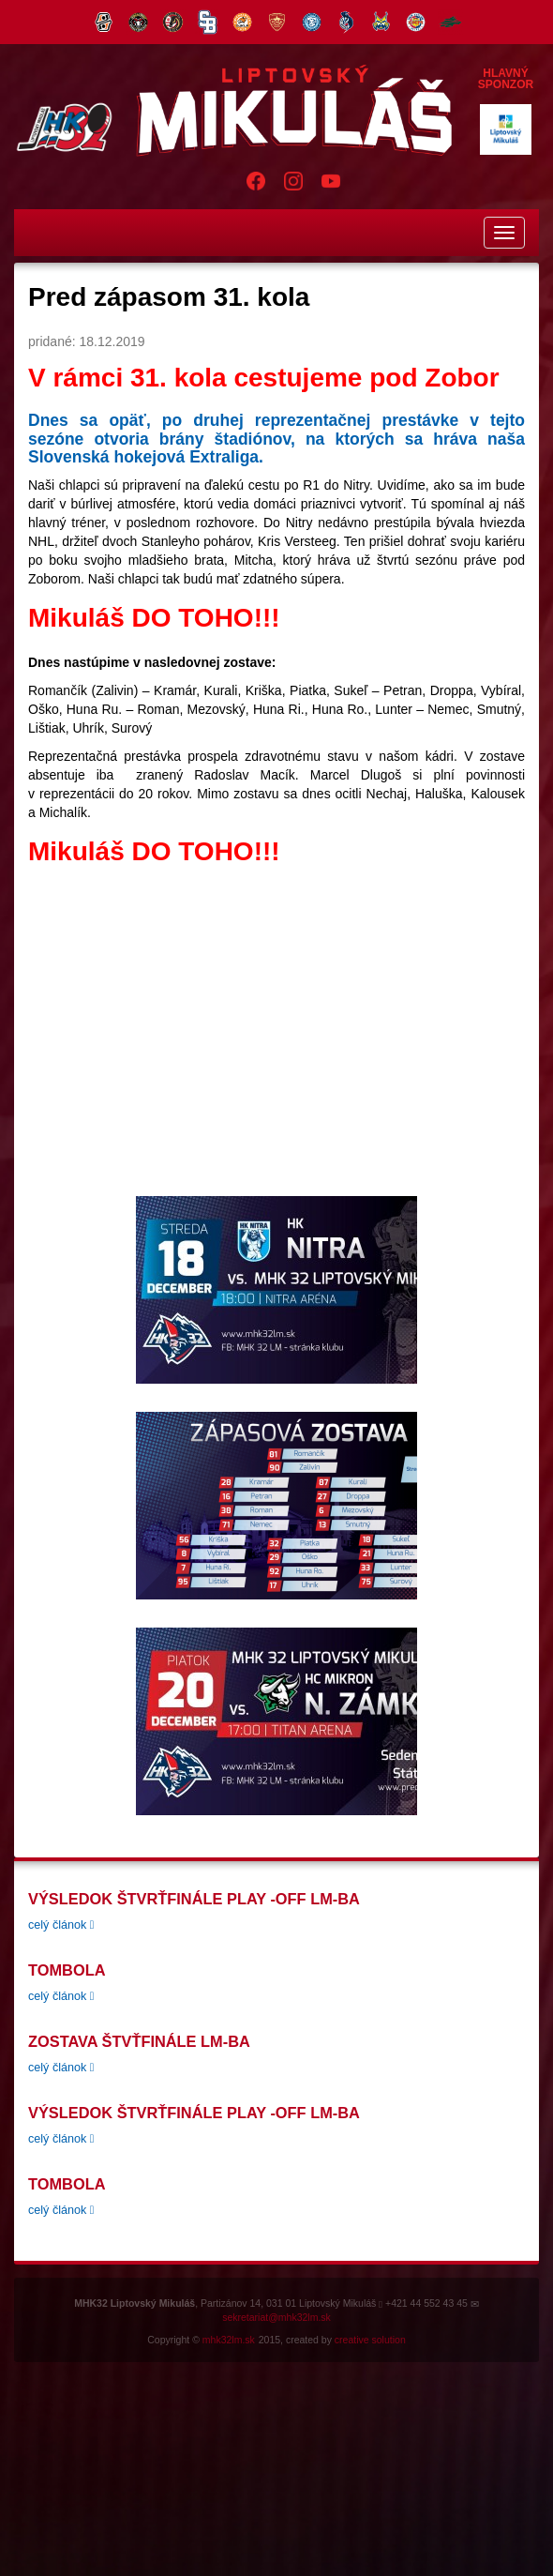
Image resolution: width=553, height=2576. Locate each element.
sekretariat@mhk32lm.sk (276, 2317)
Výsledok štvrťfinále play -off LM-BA (194, 1898)
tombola (66, 1970)
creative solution (370, 2339)
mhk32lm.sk (228, 2339)
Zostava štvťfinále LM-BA (139, 2041)
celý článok (61, 1925)
